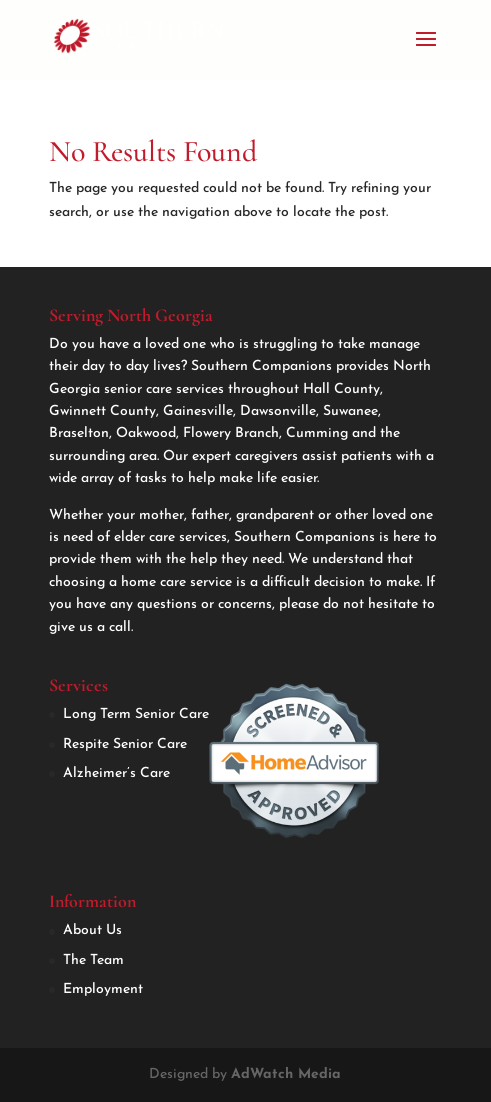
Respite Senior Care (125, 744)
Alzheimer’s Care (116, 773)
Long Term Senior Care (136, 714)
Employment (103, 989)
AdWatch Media (286, 1074)
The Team (93, 960)
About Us (92, 930)
